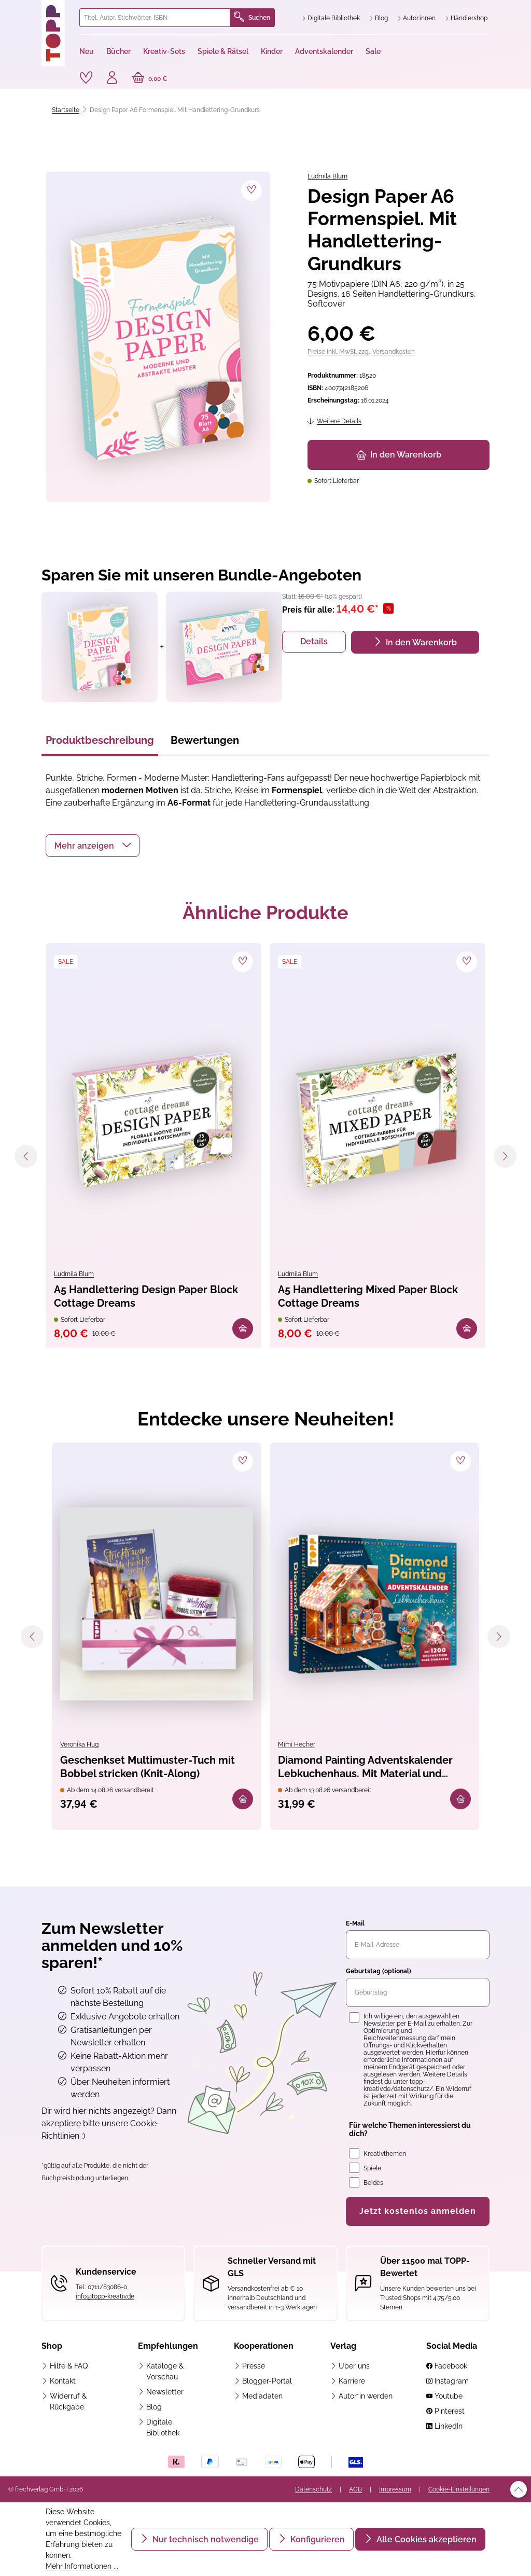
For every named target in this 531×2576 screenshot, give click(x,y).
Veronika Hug (79, 1744)
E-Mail (355, 1923)
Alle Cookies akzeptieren (425, 2539)
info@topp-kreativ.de (105, 2296)
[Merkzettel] (86, 78)
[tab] (99, 743)
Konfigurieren (316, 2539)
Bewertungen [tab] (205, 740)
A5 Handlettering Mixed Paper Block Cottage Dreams (368, 1296)
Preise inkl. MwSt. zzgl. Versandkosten (361, 351)
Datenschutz (313, 2489)
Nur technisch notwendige (204, 2539)
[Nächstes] (505, 1156)
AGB (355, 2489)
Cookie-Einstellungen (459, 2489)
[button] (92, 845)
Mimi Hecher (296, 1744)
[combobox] (154, 17)
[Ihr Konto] (112, 79)
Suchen (252, 17)
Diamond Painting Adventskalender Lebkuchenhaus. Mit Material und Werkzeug (365, 1767)
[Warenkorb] (149, 79)
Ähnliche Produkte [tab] (265, 912)
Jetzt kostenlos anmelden (417, 2211)
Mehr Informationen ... (82, 2566)
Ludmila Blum (327, 176)
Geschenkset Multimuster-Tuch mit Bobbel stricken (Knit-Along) (147, 1767)
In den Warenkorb (398, 455)
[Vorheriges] (26, 1156)
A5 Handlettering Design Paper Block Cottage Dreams (146, 1296)
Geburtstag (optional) (378, 1971)
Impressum (395, 2489)
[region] (155, 337)
